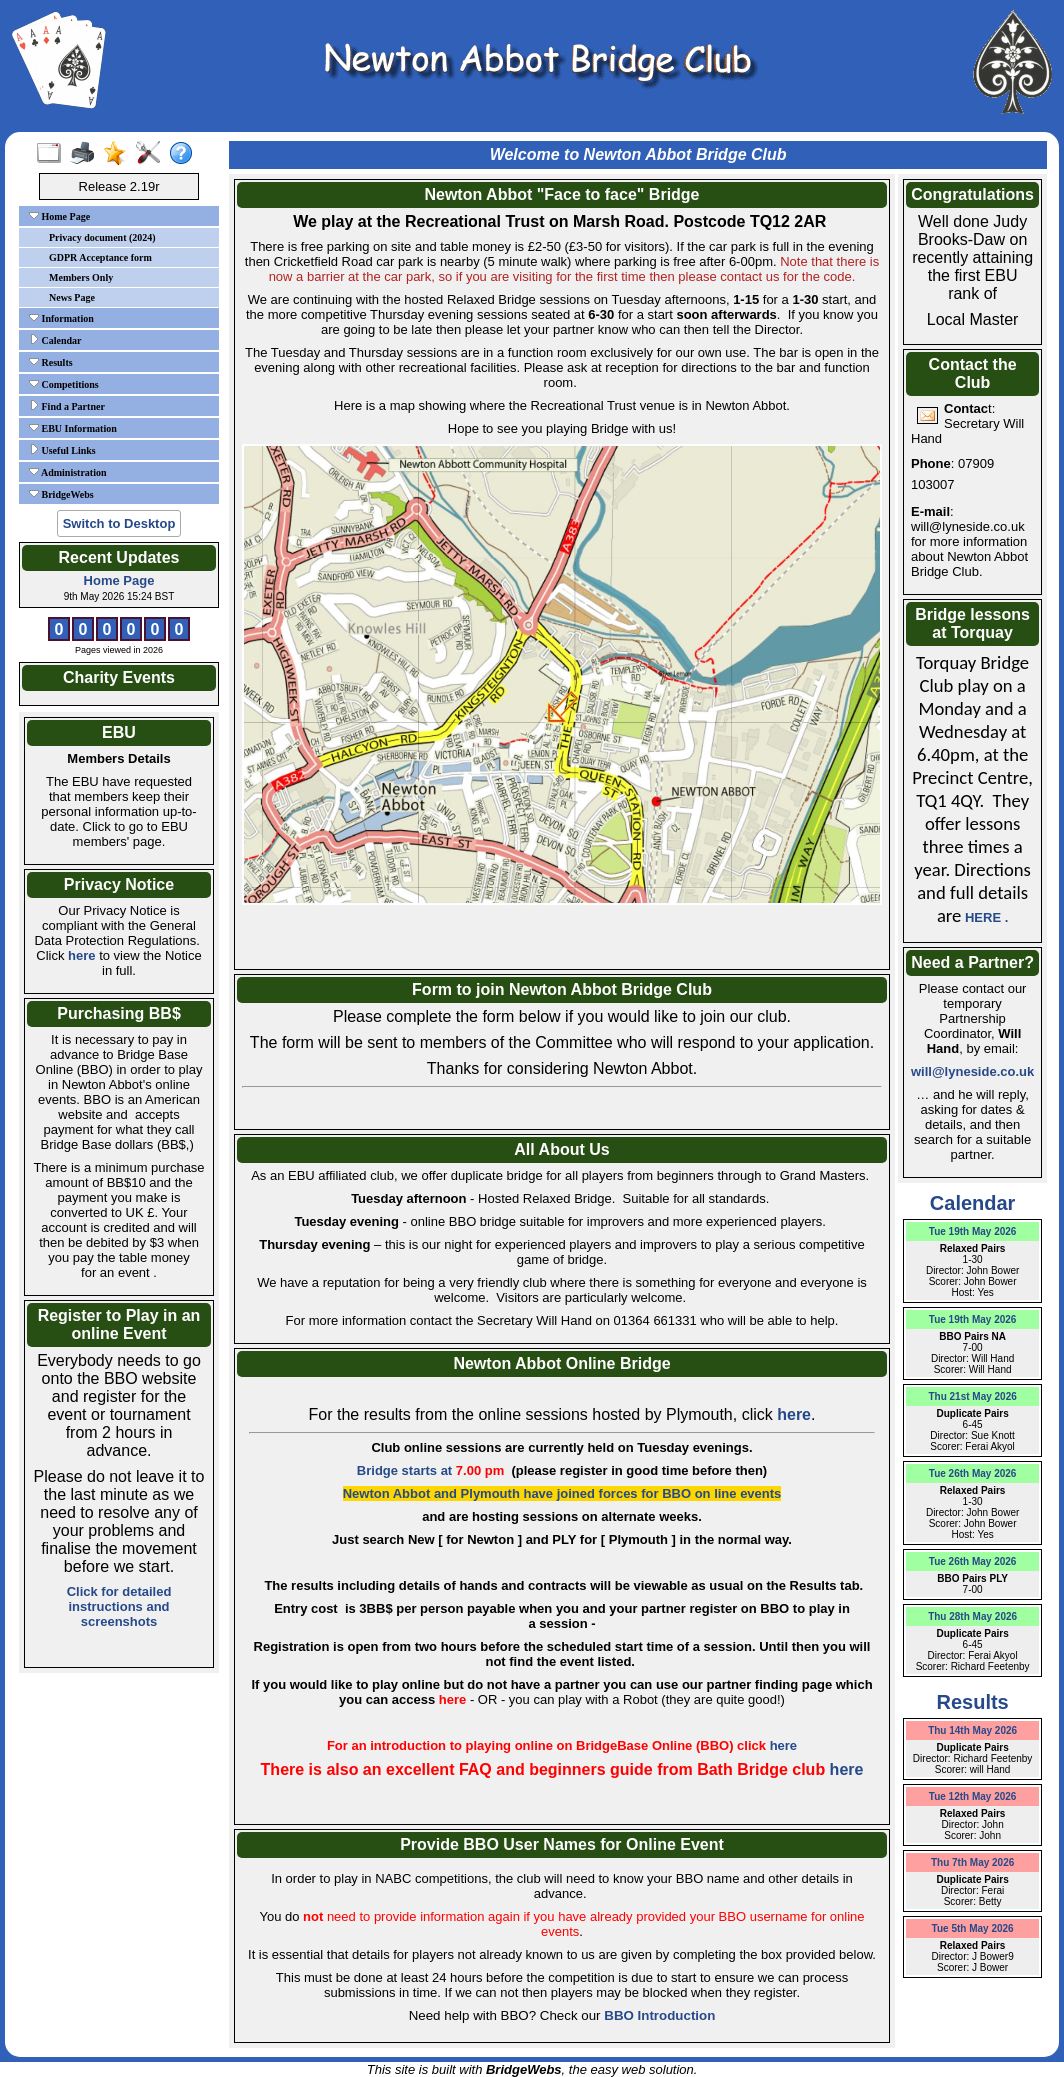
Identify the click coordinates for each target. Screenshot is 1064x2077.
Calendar (55, 340)
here (81, 955)
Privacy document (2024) (102, 237)
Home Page (59, 216)
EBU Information (73, 428)
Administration (68, 472)
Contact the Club (973, 373)
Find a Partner (67, 406)
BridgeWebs (61, 494)
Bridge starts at (432, 1470)
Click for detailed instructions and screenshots (119, 1606)
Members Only (81, 277)
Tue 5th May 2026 (973, 1928)
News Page (72, 297)
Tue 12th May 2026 (973, 1796)
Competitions (64, 384)
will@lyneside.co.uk (972, 1071)
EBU (119, 732)
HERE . (986, 917)
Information (61, 318)
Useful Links (62, 450)
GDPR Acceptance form (100, 257)
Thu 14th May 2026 (972, 1730)
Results (51, 362)
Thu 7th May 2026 (972, 1862)
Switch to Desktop (119, 523)
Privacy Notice (119, 884)
